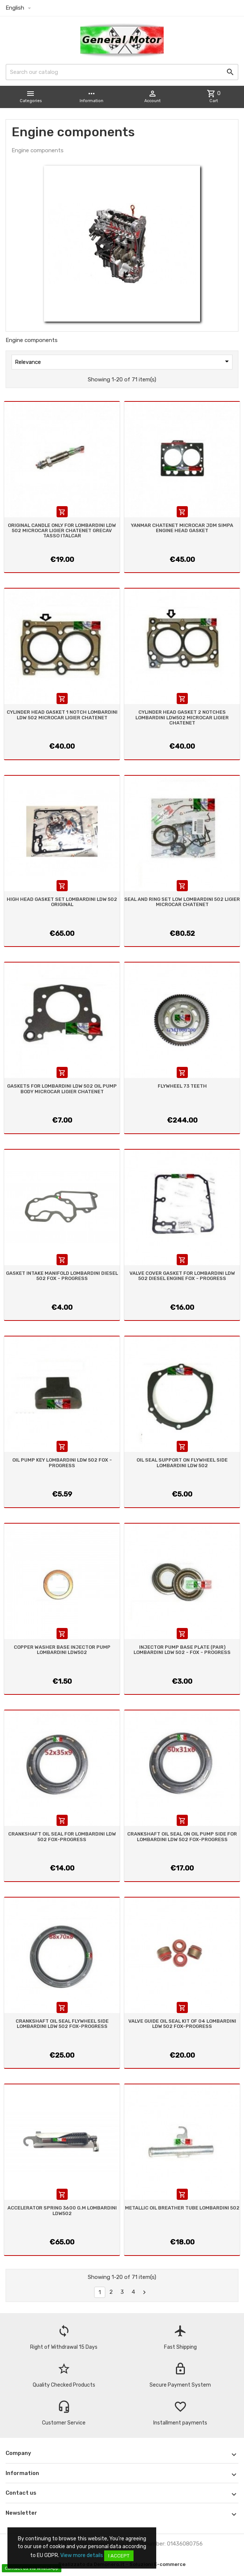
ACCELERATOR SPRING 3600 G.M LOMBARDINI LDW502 (62, 2210)
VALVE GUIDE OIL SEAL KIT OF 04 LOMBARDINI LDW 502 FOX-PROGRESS (182, 2023)
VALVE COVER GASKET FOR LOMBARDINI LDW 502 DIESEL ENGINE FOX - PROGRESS (182, 1275)
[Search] (122, 72)
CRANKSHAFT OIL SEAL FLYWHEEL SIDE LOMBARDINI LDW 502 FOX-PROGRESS (62, 2023)
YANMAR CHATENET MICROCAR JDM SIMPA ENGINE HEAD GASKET (182, 527)
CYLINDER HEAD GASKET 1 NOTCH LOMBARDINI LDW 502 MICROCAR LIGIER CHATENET (62, 714)
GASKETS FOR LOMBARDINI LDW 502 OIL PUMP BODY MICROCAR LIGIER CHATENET (62, 1088)
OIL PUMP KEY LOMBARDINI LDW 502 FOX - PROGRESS (62, 1462)
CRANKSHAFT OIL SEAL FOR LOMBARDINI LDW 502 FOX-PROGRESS (62, 1836)
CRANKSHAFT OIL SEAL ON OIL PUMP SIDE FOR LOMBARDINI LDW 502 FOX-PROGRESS (182, 1836)
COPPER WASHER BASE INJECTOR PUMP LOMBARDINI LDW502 (62, 1649)
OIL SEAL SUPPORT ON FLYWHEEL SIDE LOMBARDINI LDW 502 (182, 1462)
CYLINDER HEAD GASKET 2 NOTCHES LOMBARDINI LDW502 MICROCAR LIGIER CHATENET (182, 717)
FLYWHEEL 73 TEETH (182, 1086)
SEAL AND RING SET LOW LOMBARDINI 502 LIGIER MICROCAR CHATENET (182, 901)
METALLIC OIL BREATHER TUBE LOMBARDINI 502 (182, 2208)
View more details (81, 2555)
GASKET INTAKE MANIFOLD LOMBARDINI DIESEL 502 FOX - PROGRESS (62, 1275)
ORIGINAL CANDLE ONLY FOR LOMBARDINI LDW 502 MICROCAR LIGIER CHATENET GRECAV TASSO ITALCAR (62, 530)
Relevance (123, 361)
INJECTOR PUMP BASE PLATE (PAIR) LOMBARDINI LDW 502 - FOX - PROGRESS (182, 1649)
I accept (118, 2556)
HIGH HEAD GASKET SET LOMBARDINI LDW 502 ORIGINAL (62, 901)
